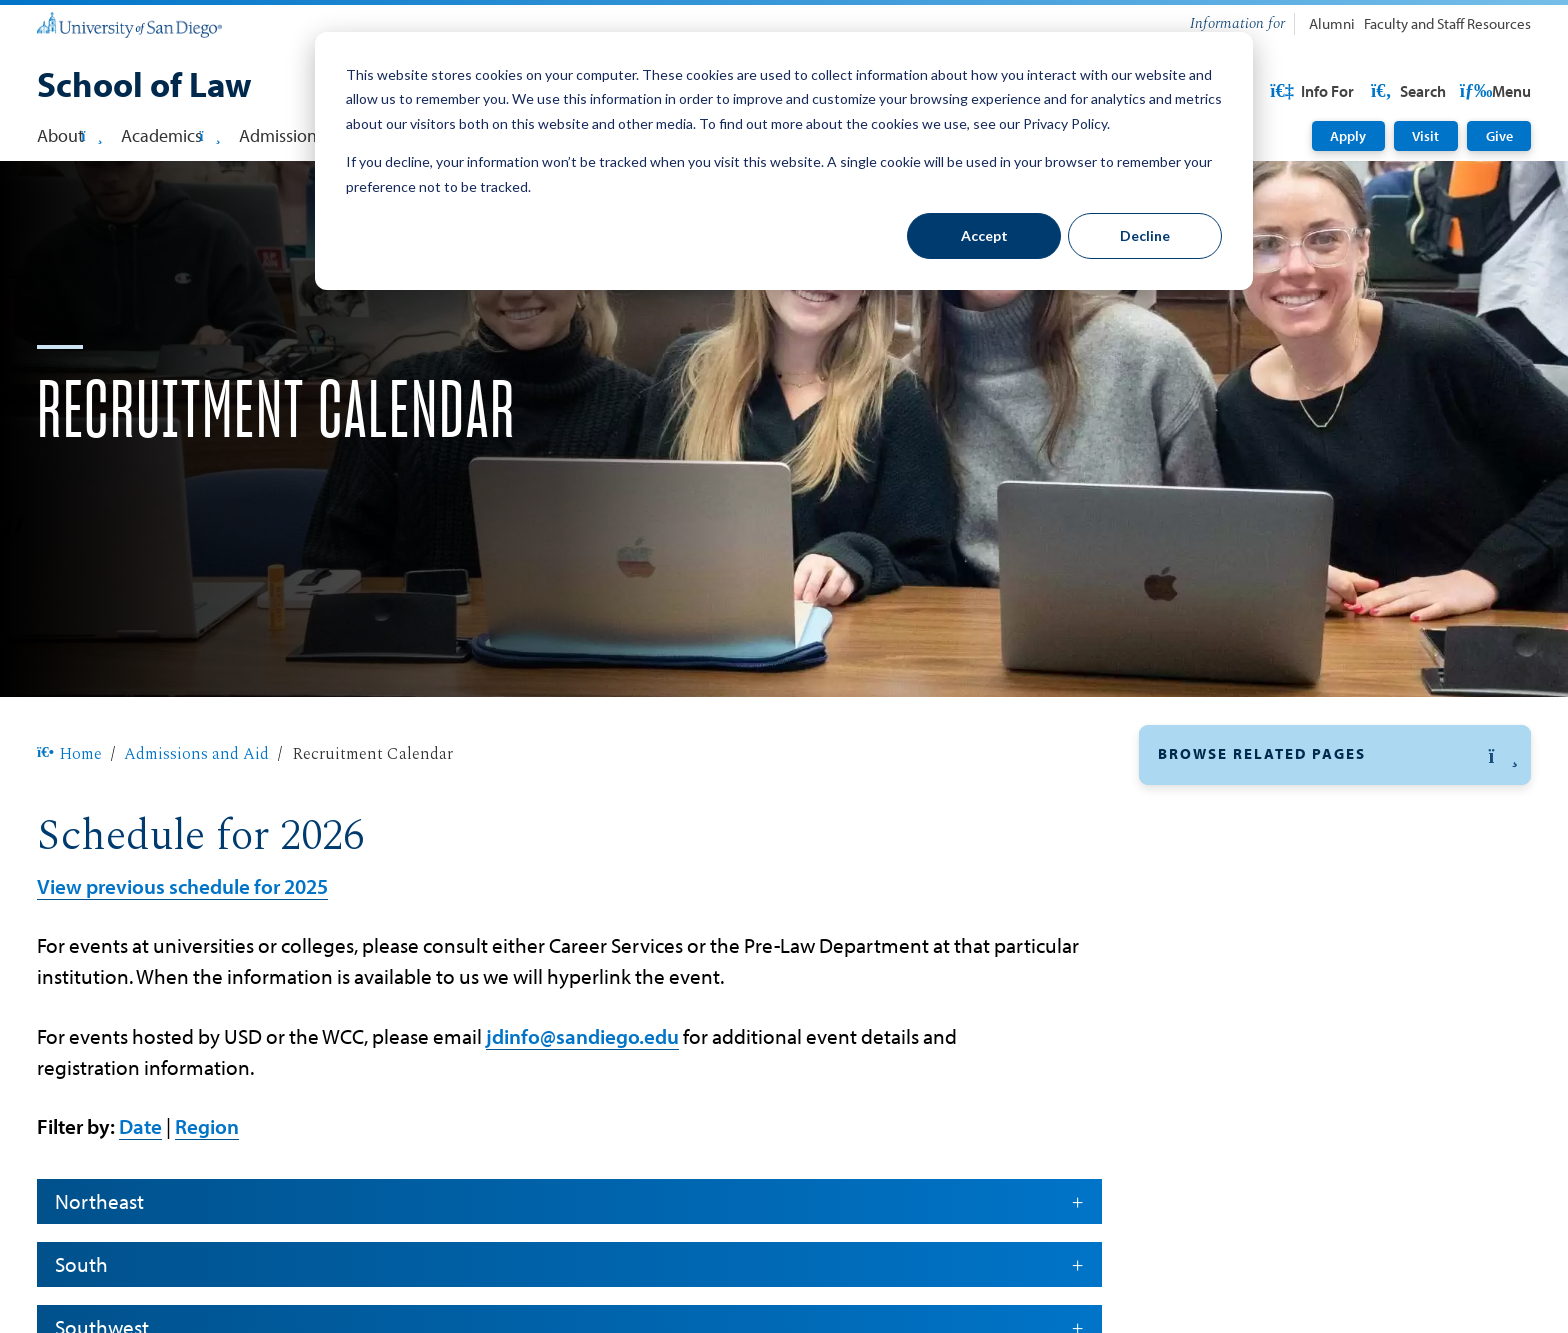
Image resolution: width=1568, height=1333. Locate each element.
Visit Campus (1209, 1202)
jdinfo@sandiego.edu (582, 1100)
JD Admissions (1214, 966)
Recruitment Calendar (1241, 872)
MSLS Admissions (1226, 1060)
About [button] (69, 135)
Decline (1145, 235)
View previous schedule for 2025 (182, 950)
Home (69, 818)
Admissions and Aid (196, 818)
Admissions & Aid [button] (312, 135)
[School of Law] (144, 87)
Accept (984, 235)
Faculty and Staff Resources (1447, 23)
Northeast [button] (569, 1265)
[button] (1335, 819)
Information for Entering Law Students (1305, 1297)
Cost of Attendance (1231, 1155)
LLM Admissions (1221, 1013)
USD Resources (1370, 91)
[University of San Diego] (129, 24)
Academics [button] (170, 135)
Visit (1425, 136)
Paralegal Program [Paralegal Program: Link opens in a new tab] (1229, 1108)
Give (1499, 136)
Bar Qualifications (1227, 1249)
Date (140, 1190)
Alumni (1332, 23)
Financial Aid (1208, 919)
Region (207, 1190)
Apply (1348, 136)
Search (1492, 91)
